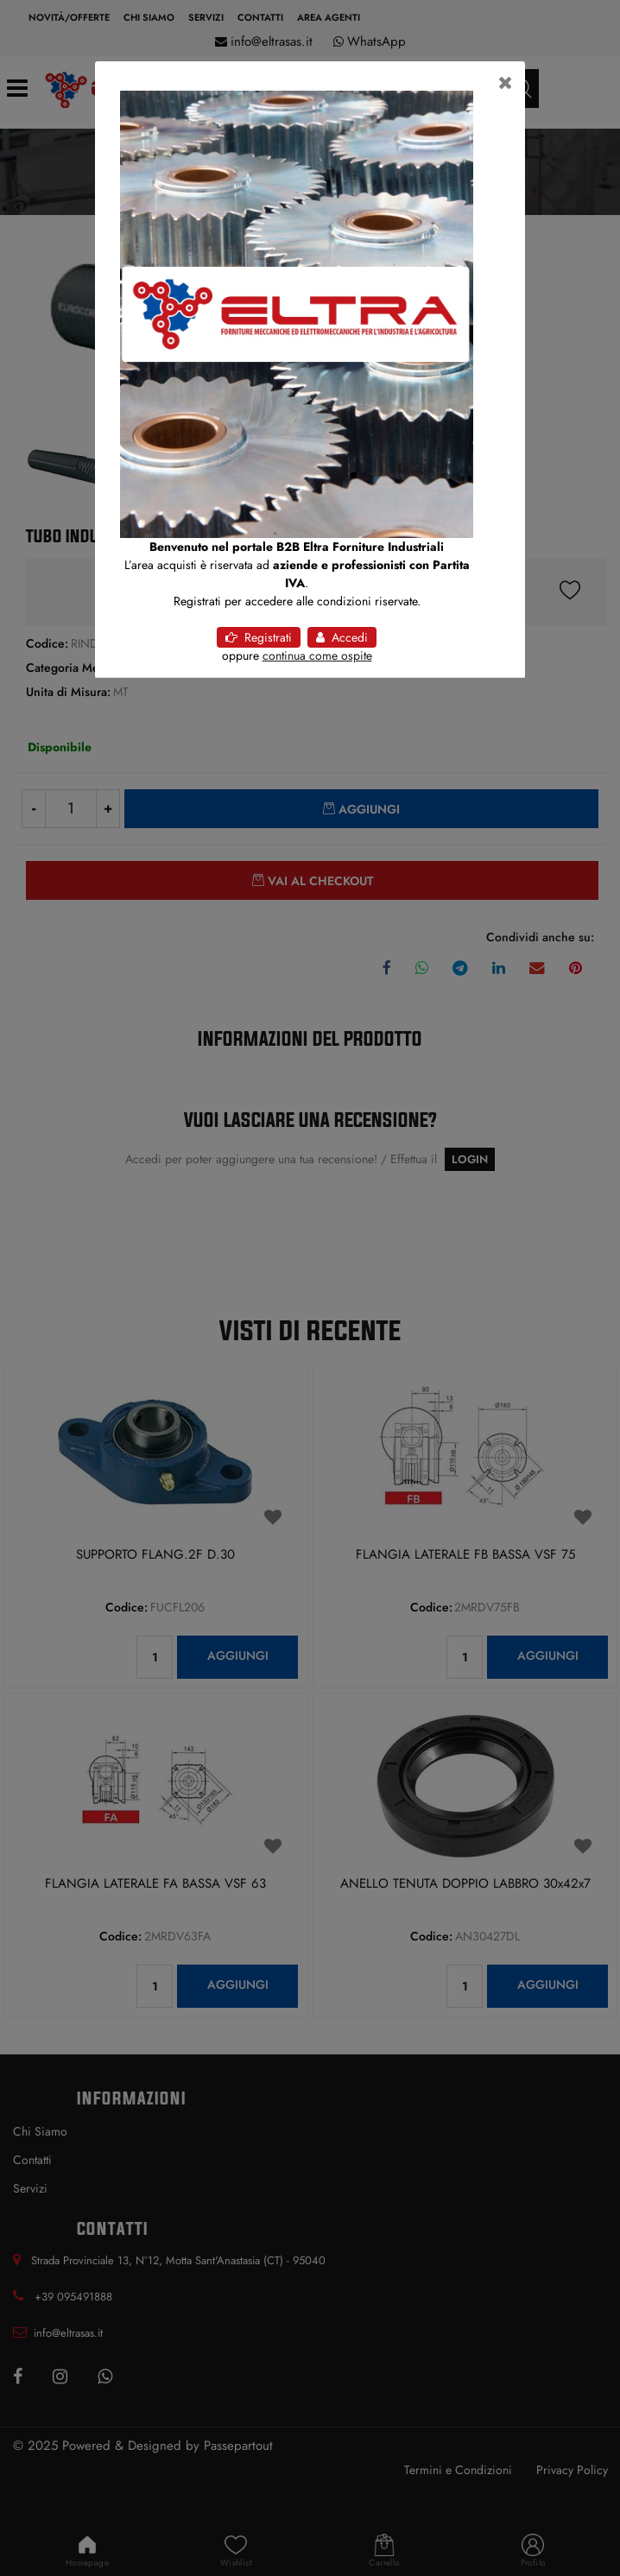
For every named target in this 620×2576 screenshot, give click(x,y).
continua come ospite (317, 655)
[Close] (505, 82)
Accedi (342, 637)
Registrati (258, 637)
